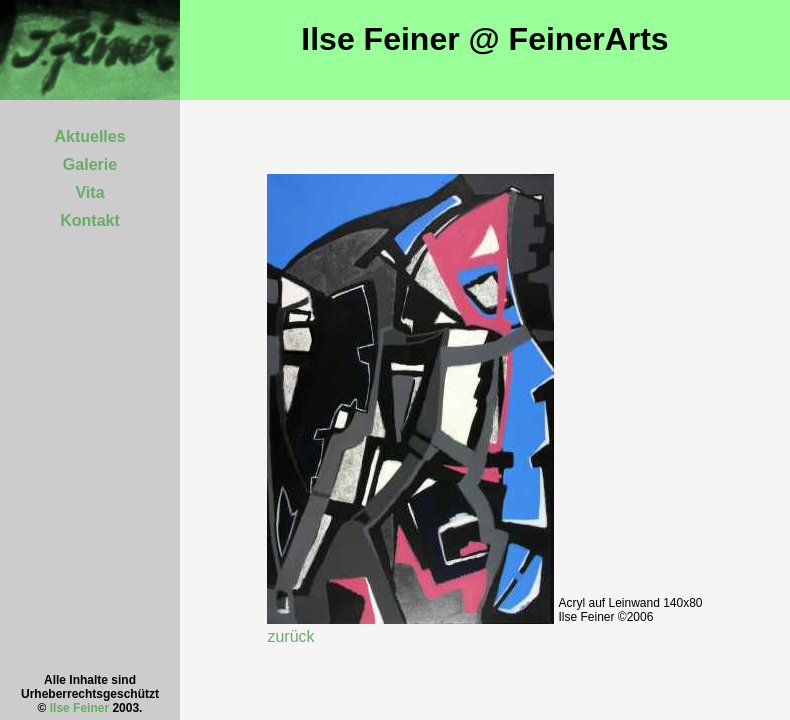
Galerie (90, 164)
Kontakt (90, 220)
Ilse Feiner (79, 708)
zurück (290, 636)
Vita (89, 192)
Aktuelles (89, 136)
